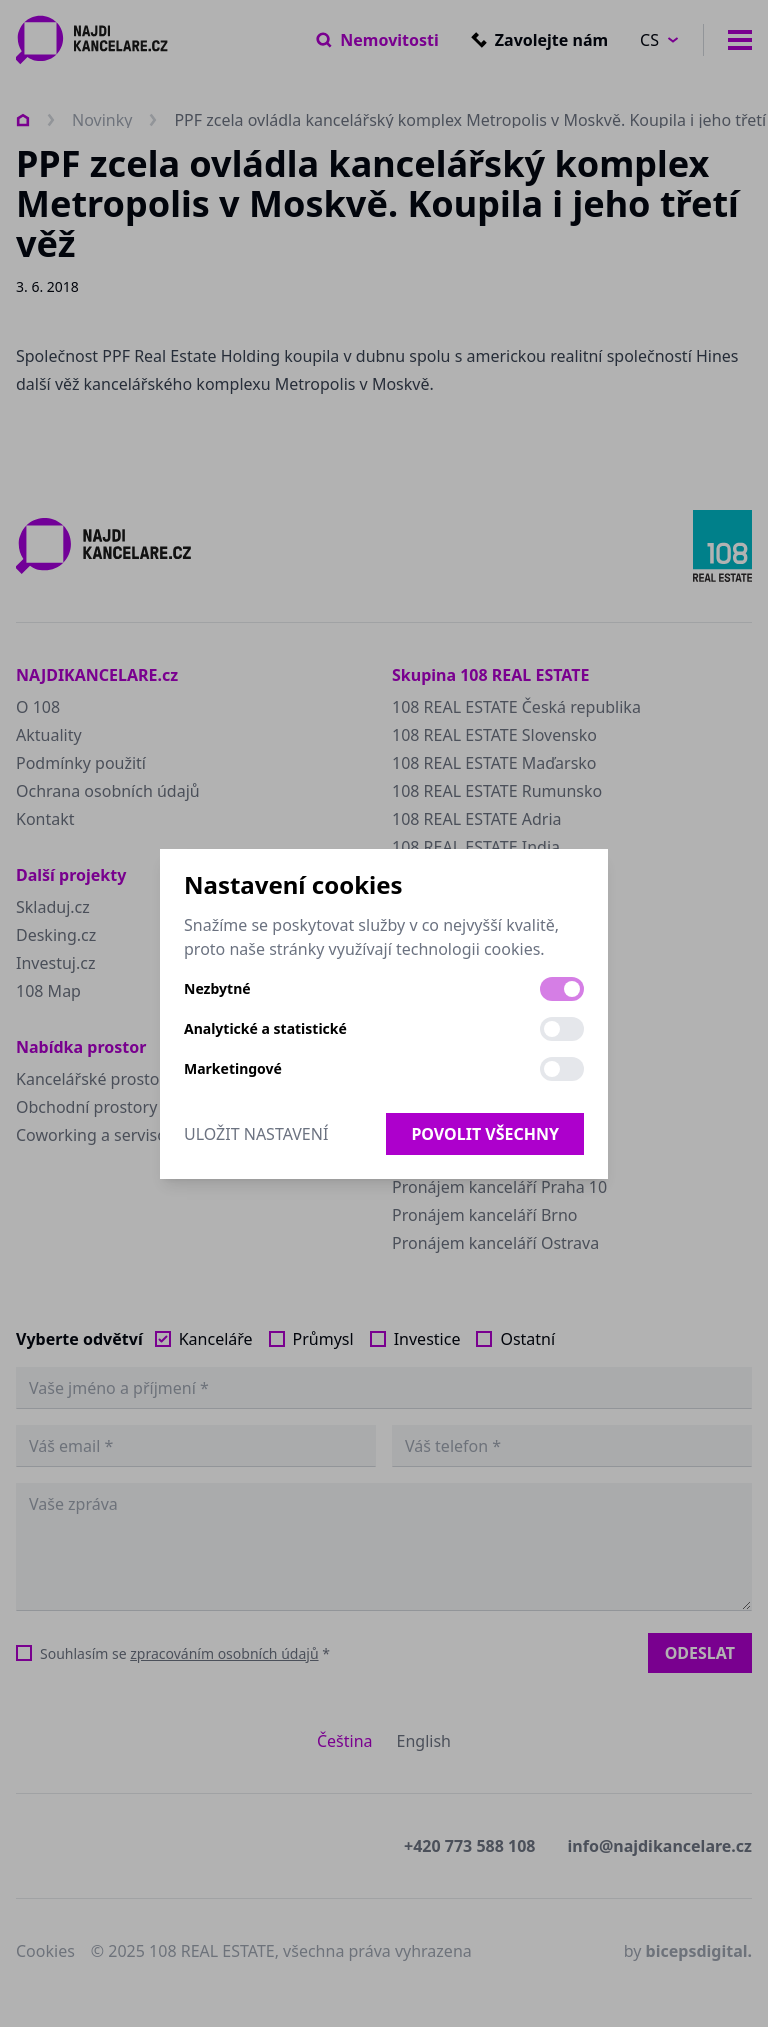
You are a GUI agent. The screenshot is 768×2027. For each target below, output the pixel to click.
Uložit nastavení (256, 1134)
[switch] (562, 989)
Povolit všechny (485, 1134)
